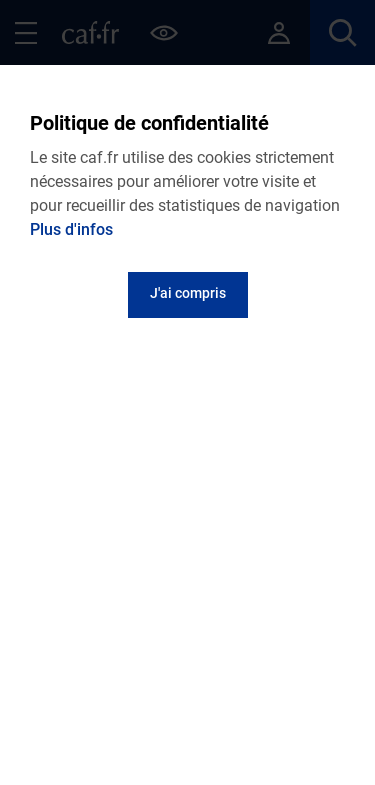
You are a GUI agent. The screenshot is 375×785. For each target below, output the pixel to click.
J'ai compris (188, 293)
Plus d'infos (71, 229)
